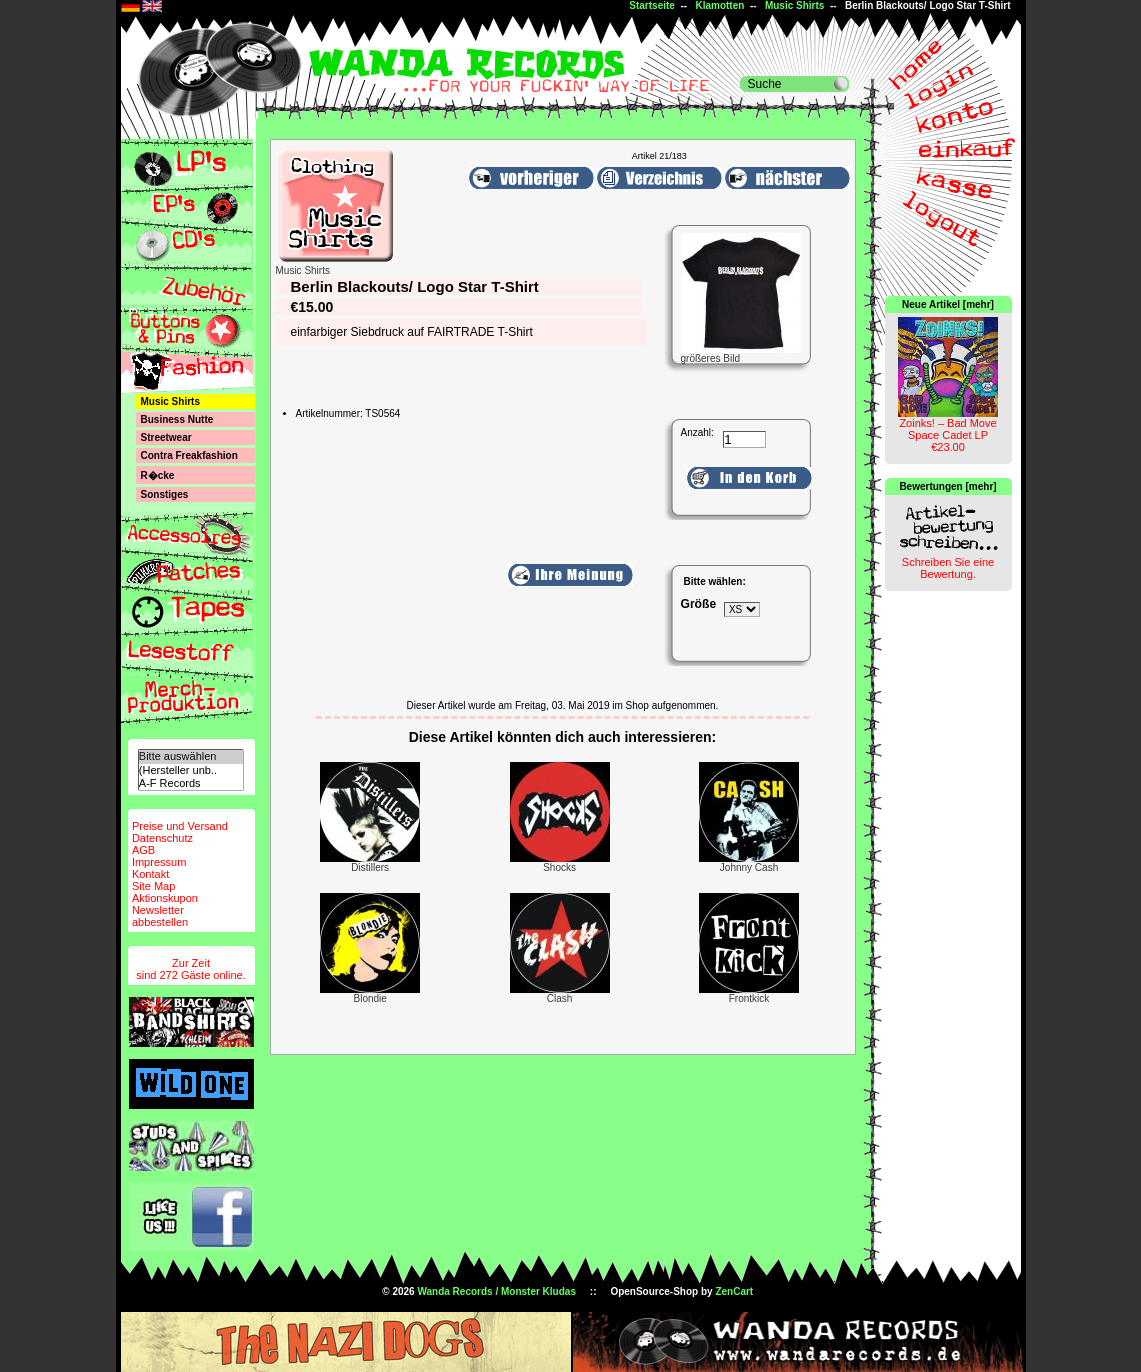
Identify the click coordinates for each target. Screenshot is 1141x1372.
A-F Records (191, 783)
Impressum (159, 862)
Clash (560, 998)
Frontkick (749, 998)
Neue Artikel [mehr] (948, 304)
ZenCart (734, 1291)
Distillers (370, 867)
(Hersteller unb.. (191, 770)
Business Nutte (177, 419)
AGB (143, 850)
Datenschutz (162, 838)
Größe (699, 604)
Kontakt (150, 874)
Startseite (652, 5)
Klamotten (719, 5)
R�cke (158, 475)
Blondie (370, 998)
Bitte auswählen (191, 756)
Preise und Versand (180, 826)
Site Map (153, 886)
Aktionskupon (165, 898)
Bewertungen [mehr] (947, 486)
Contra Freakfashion (189, 455)
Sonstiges (165, 494)
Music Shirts (794, 5)
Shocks (559, 867)
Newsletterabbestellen (160, 916)
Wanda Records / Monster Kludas (496, 1291)
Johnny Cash (749, 867)
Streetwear (166, 437)
